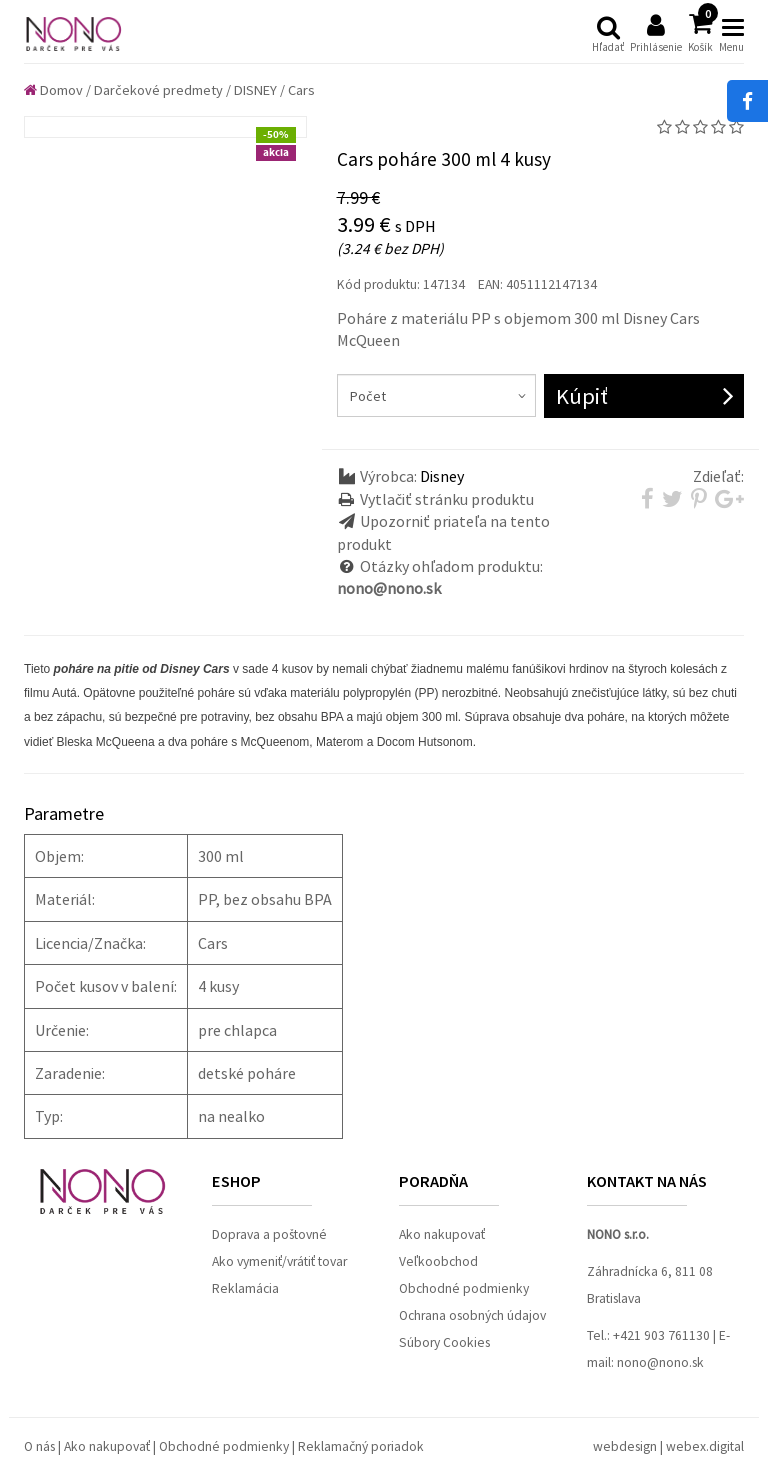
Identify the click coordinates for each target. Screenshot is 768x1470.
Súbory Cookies (444, 1342)
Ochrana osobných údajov (472, 1315)
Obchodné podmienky (464, 1288)
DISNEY (255, 90)
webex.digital (705, 1446)
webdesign (625, 1446)
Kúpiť (582, 396)
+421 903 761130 (661, 1335)
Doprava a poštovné (269, 1234)
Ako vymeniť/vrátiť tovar (279, 1261)
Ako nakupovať (442, 1234)
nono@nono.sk (660, 1362)
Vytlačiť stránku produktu (447, 499)
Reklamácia (245, 1288)
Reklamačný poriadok (361, 1446)
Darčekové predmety (158, 90)
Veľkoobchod (438, 1261)
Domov (53, 90)
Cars (301, 90)
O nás (39, 1446)
